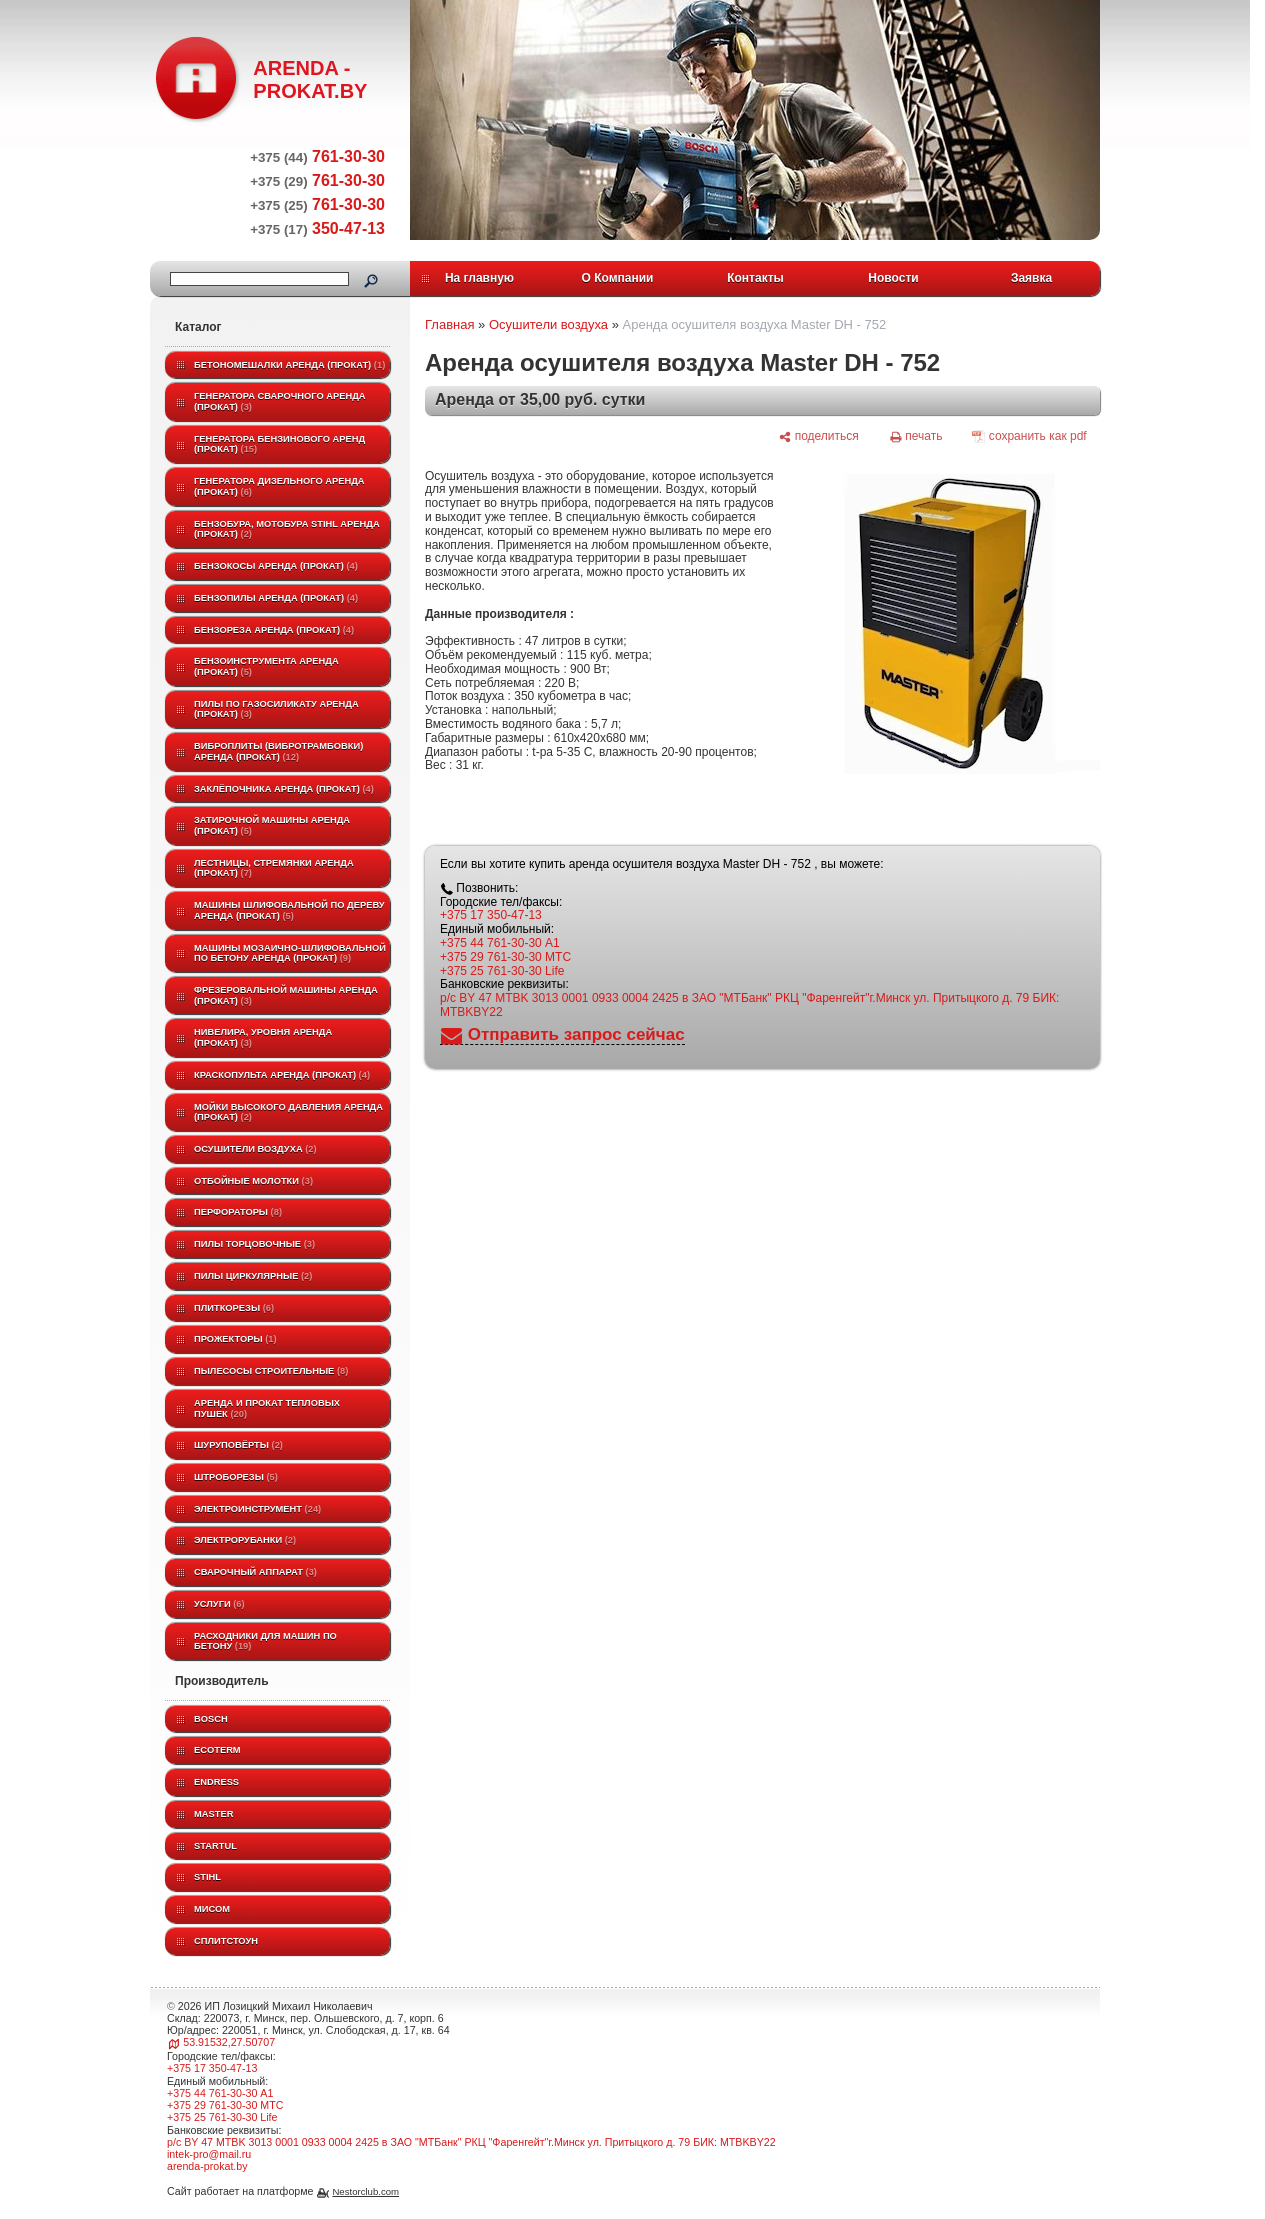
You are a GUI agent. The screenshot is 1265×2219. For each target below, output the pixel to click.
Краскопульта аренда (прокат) (282, 1075)
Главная (449, 324)
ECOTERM (217, 1750)
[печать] (916, 436)
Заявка (1031, 278)
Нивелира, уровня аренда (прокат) (263, 1037)
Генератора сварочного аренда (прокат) (280, 401)
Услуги (219, 1604)
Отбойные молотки (253, 1181)
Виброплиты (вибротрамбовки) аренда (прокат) (278, 751)
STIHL (207, 1877)
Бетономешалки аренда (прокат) (289, 365)
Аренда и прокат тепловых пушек (267, 1408)
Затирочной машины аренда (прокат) (272, 825)
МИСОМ (212, 1909)
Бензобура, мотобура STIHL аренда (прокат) (287, 529)
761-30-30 (317, 156)
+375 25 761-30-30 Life (502, 971)
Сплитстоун (226, 1941)
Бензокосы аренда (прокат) (276, 566)
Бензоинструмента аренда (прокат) (266, 666)
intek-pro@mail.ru (209, 2154)
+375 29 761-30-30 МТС (505, 957)
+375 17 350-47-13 (491, 915)
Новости (893, 278)
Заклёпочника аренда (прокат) (284, 789)
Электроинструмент (257, 1509)
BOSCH (211, 1719)
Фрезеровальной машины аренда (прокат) (286, 995)
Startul (215, 1846)
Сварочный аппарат (255, 1572)
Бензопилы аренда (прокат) (276, 598)
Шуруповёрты (238, 1445)
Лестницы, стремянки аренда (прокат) (274, 868)
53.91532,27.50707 (229, 2042)
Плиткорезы (234, 1308)
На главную (479, 278)
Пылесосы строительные (271, 1371)
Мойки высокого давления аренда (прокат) (288, 1112)
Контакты (755, 278)
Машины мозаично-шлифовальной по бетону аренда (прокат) (290, 953)
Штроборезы (236, 1477)
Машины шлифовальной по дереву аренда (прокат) (289, 910)
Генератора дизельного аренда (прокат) (279, 486)
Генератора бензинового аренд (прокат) (279, 444)
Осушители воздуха (255, 1149)
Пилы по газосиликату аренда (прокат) (276, 709)
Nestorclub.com (365, 2191)
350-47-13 (317, 228)
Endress (216, 1782)
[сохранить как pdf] (1029, 436)
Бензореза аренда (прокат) (274, 630)
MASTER (213, 1814)
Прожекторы (235, 1339)
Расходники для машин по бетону (265, 1641)
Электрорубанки (245, 1540)
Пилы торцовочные (254, 1244)
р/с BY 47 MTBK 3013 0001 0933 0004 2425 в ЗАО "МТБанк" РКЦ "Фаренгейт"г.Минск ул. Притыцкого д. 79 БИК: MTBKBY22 (749, 1005)
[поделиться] (818, 436)
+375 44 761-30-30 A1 (500, 943)
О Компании (618, 278)
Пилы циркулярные (253, 1276)
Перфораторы (238, 1212)
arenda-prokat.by (207, 2166)
